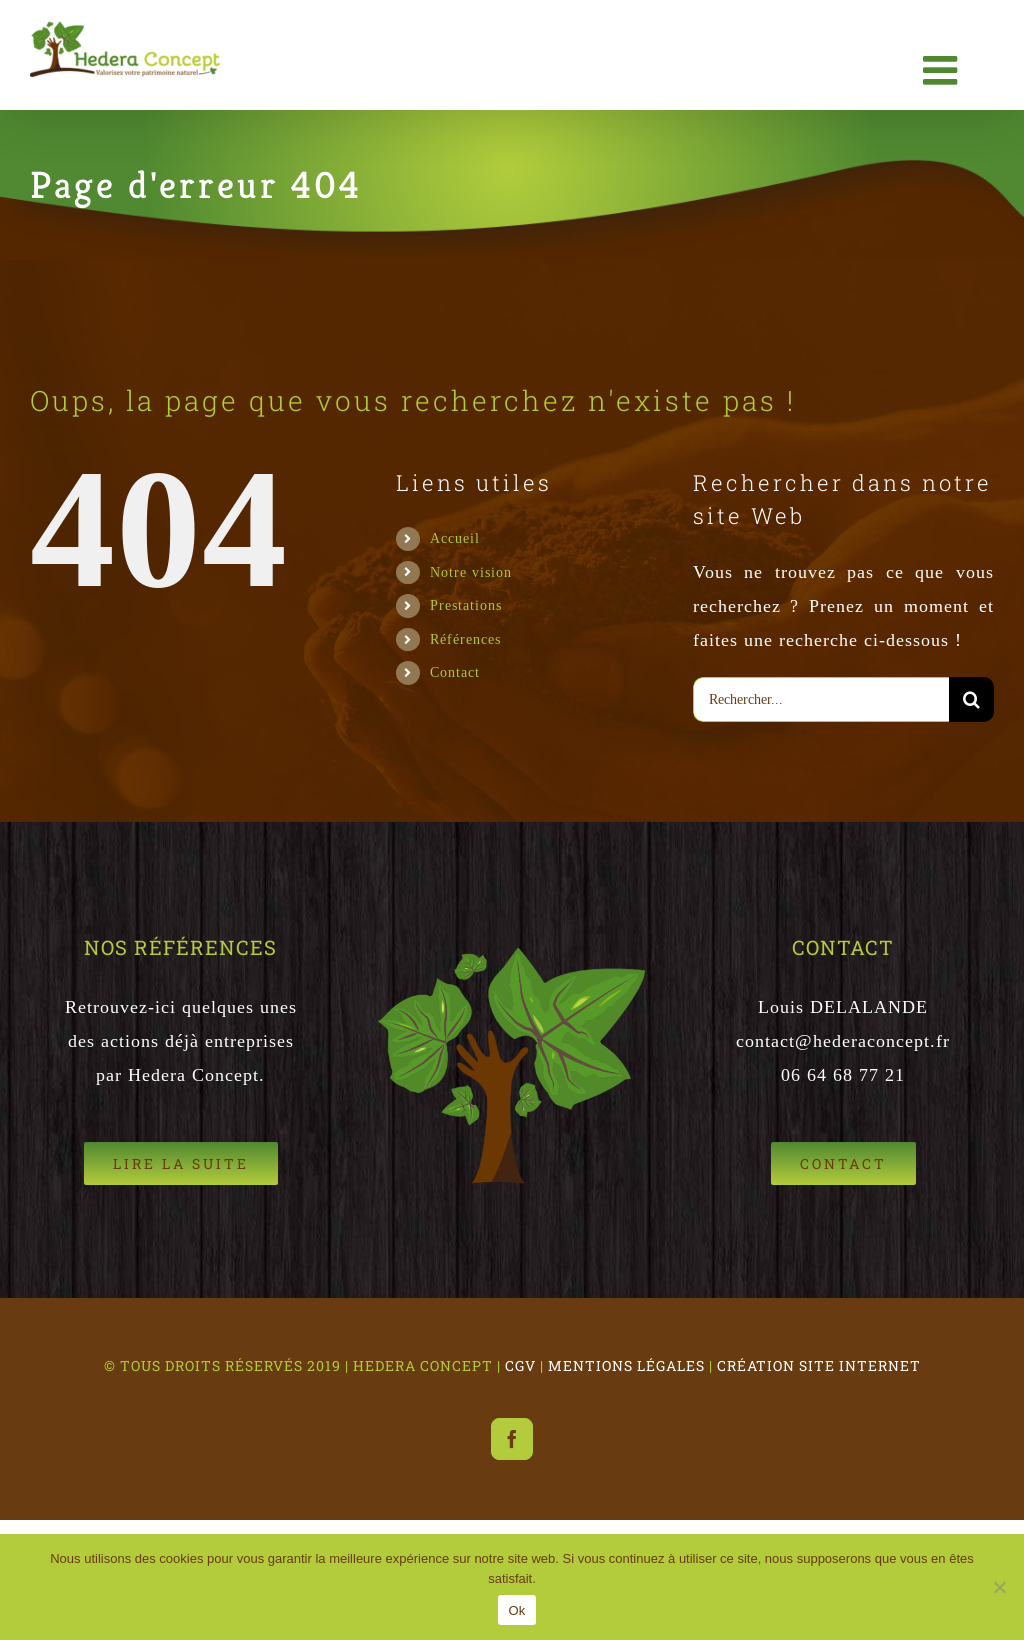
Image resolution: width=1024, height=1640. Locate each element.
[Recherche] (971, 699)
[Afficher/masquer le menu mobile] (943, 70)
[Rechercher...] (821, 699)
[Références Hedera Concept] (181, 1163)
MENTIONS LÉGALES (626, 1365)
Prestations (466, 605)
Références (465, 639)
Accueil (455, 538)
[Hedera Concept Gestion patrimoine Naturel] (843, 1163)
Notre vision (471, 572)
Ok (516, 1610)
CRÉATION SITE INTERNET (819, 1365)
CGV (520, 1365)
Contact (455, 672)
